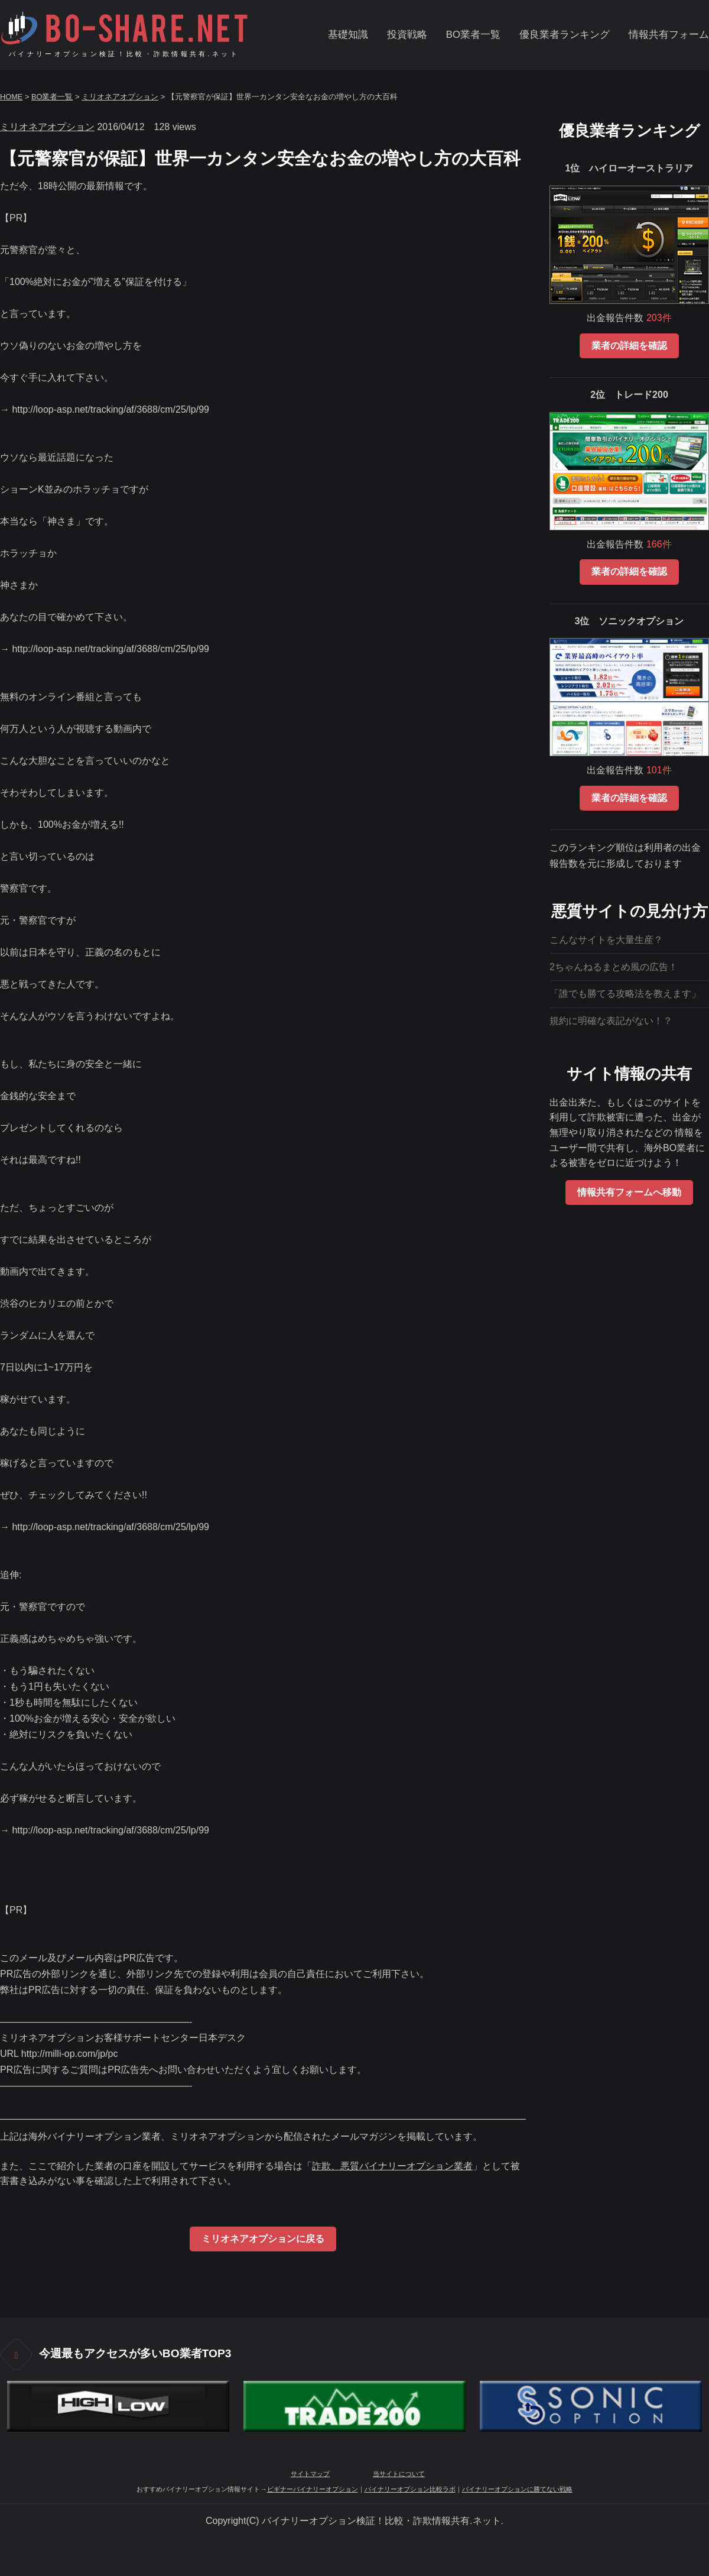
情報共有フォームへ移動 (629, 1192)
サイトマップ (310, 2473)
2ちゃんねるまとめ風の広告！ (613, 967)
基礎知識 (348, 34)
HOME (11, 96)
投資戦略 (407, 34)
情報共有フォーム (669, 34)
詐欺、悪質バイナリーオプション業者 (392, 2166)
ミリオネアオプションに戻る (262, 2239)
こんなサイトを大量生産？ (606, 940)
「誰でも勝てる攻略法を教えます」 (625, 994)
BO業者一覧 (473, 34)
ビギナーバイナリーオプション (312, 2489)
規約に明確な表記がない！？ (610, 1021)
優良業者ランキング (564, 34)
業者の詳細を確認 (629, 346)
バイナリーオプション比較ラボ (410, 2489)
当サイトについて (399, 2473)
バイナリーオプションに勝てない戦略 (517, 2489)
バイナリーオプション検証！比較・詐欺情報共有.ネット (124, 53)
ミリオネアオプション (120, 96)
